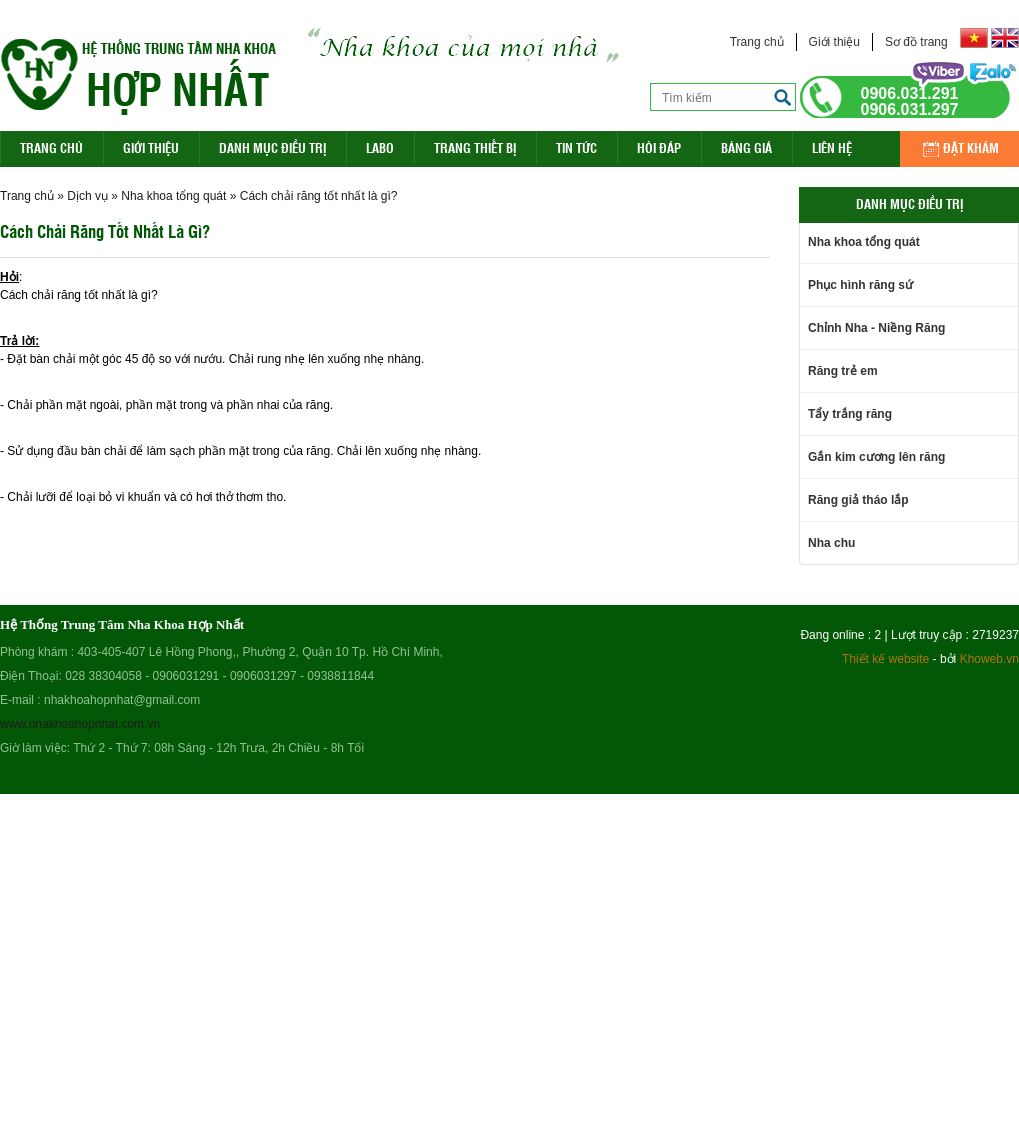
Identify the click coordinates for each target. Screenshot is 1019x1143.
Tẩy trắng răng (850, 414)
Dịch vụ (87, 196)
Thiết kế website (885, 659)
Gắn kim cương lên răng (876, 457)
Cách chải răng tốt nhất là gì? (319, 196)
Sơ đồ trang (916, 42)
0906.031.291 (910, 94)
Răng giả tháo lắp (858, 500)
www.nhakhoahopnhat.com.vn (80, 724)
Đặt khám (971, 147)
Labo (380, 147)
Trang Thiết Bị (475, 147)
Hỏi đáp (659, 147)
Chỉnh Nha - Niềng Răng (876, 328)
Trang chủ (757, 42)
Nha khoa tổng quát (173, 196)
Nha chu (831, 543)
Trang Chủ (51, 147)
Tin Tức (576, 147)
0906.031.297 (910, 110)
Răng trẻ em (843, 371)
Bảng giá (746, 147)
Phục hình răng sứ (860, 285)
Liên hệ (832, 147)
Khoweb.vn (989, 659)
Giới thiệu (834, 42)
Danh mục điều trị (272, 147)
